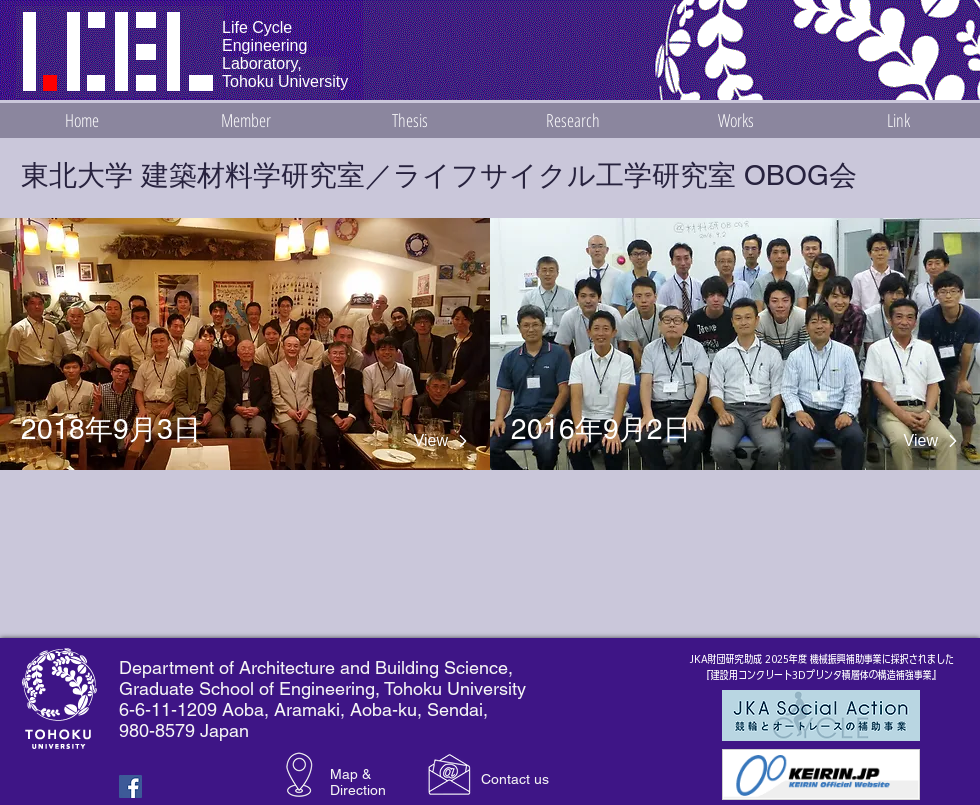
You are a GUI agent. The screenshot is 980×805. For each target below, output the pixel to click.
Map (344, 774)
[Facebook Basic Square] (130, 786)
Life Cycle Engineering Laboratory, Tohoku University (285, 54)
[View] (404, 441)
